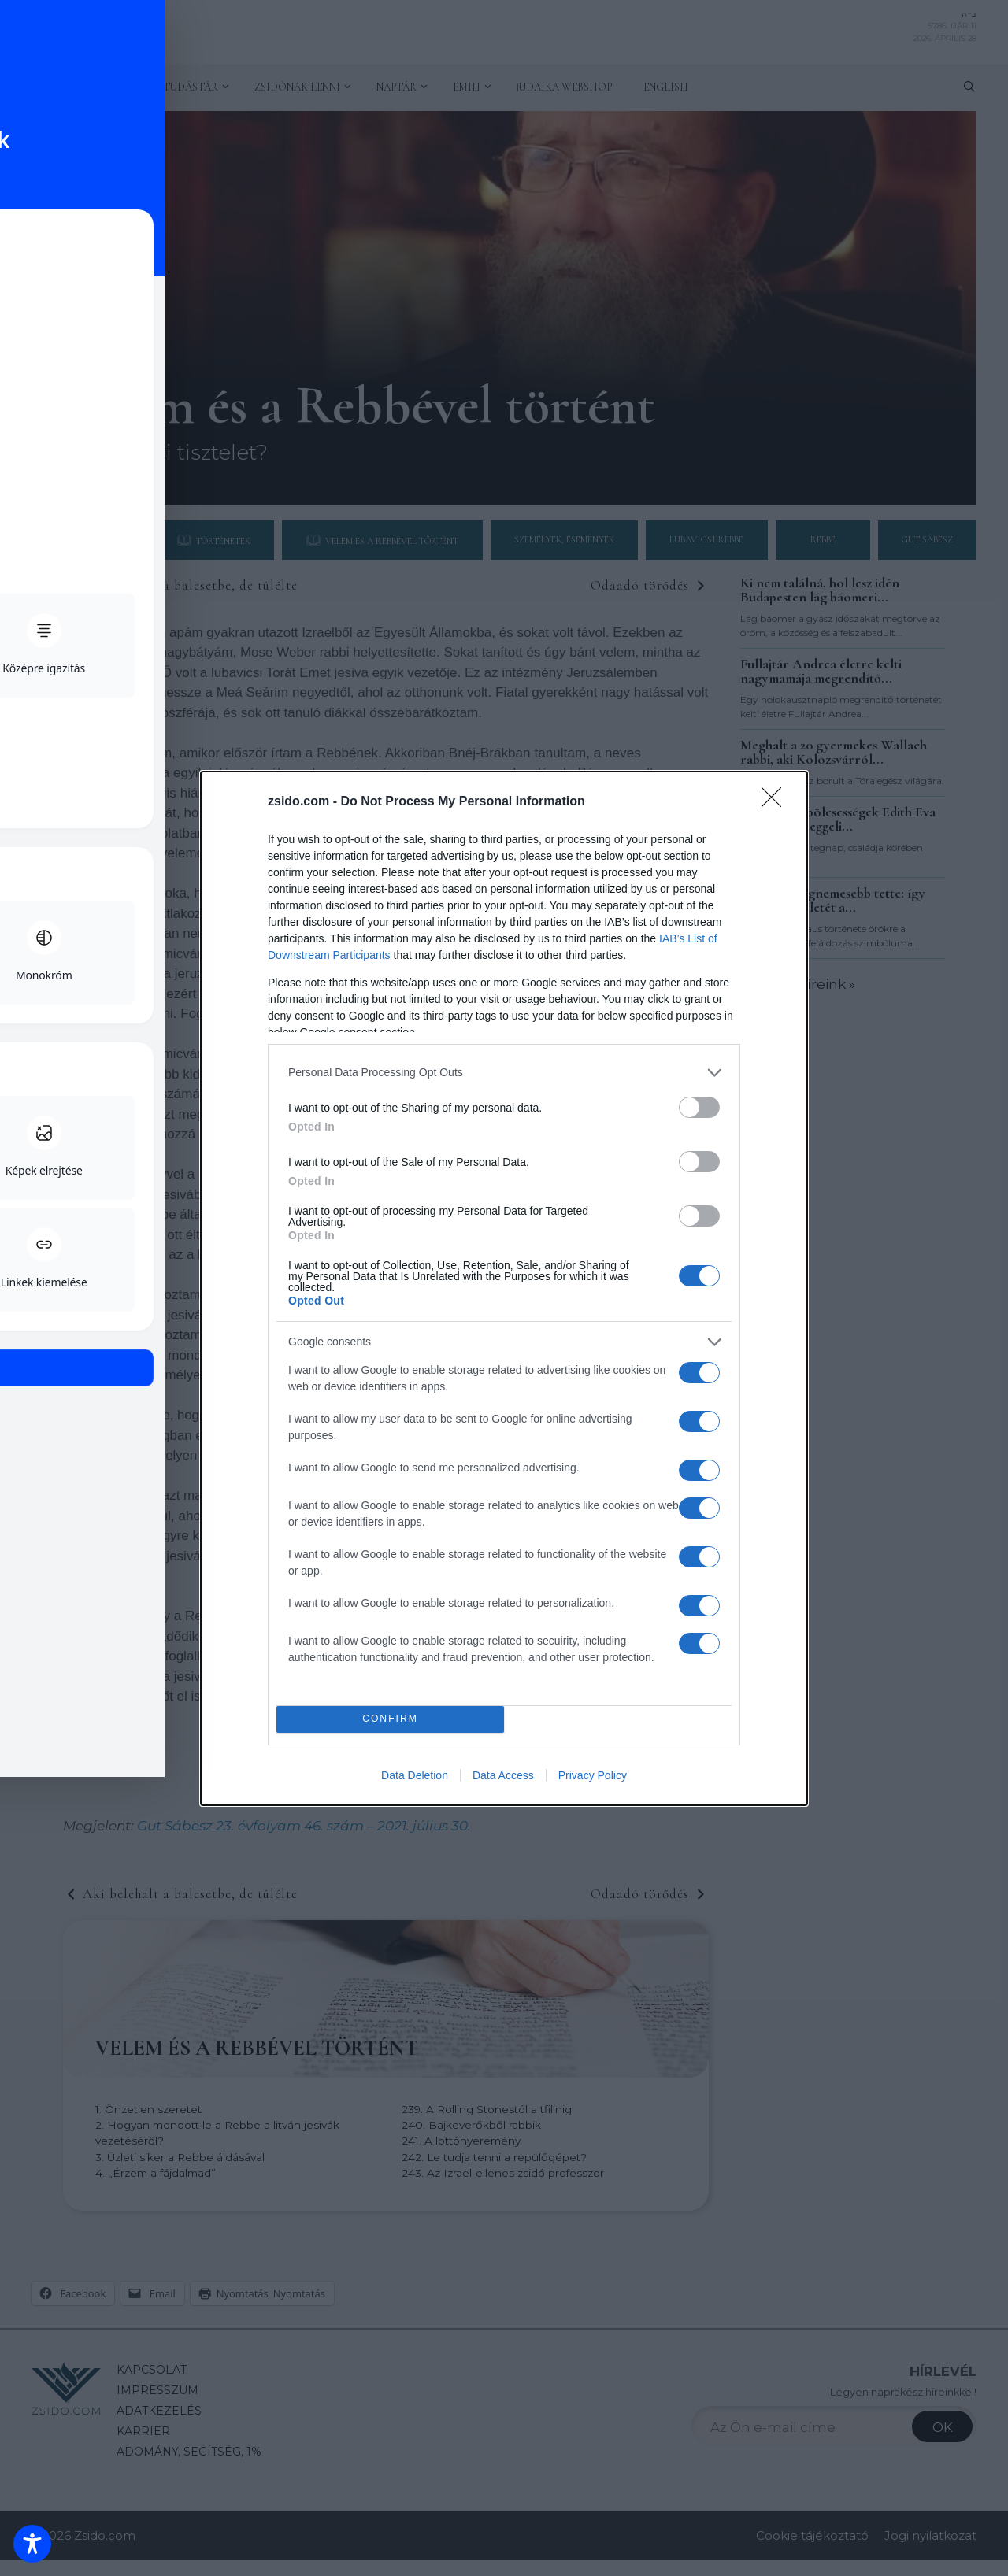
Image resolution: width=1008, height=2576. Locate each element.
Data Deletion (414, 1775)
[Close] (776, 802)
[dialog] (504, 1288)
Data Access (503, 1775)
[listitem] (504, 1072)
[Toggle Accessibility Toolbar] (32, 2543)
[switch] (699, 1107)
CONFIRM (390, 1719)
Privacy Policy (592, 1775)
